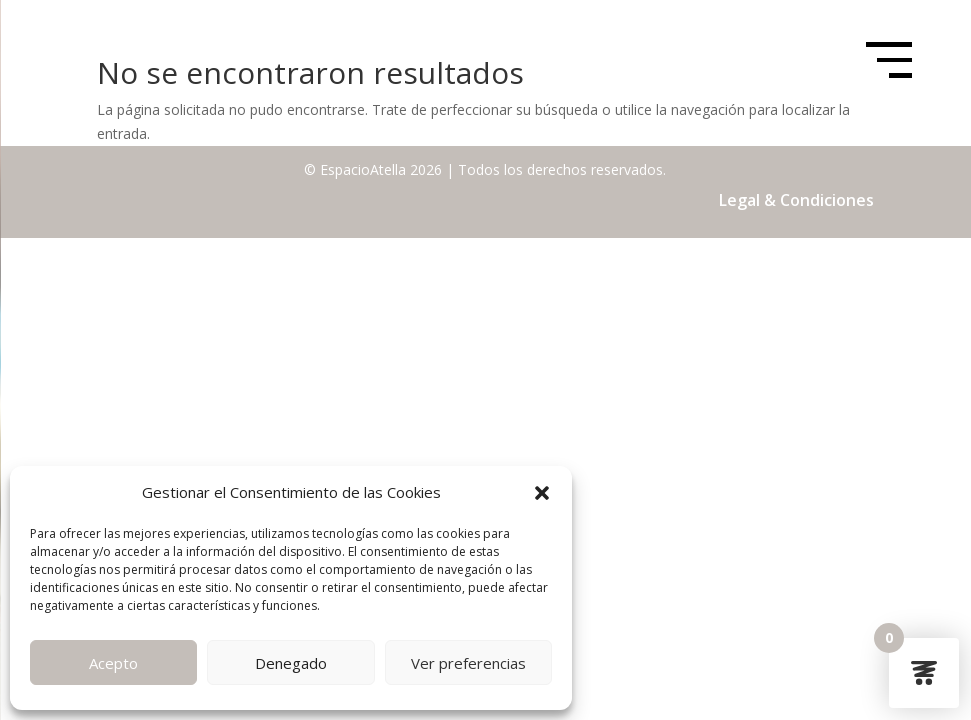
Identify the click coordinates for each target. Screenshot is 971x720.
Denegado (291, 663)
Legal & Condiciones (796, 200)
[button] (542, 493)
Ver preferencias (468, 663)
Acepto (113, 663)
